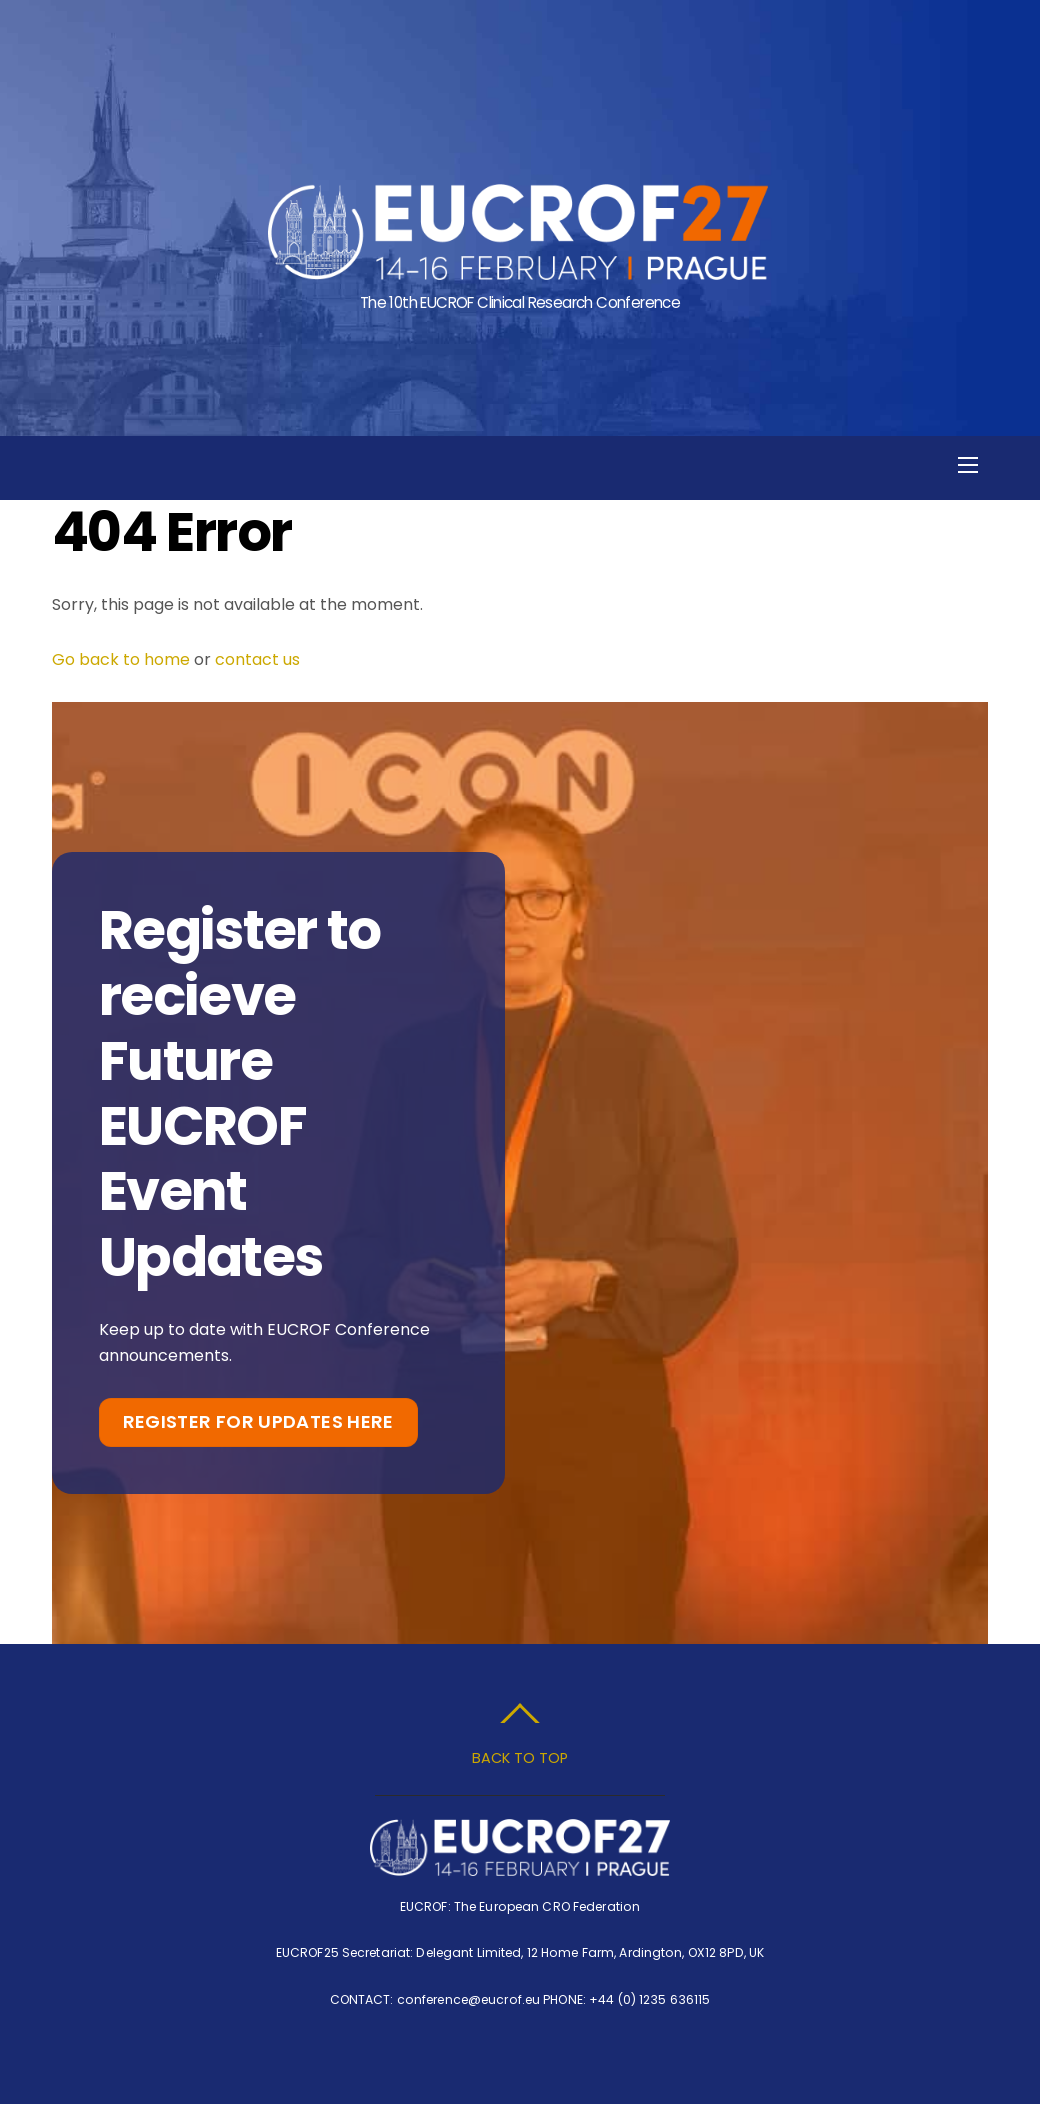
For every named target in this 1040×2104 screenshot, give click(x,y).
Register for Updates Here (258, 1421)
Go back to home (121, 659)
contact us (257, 659)
